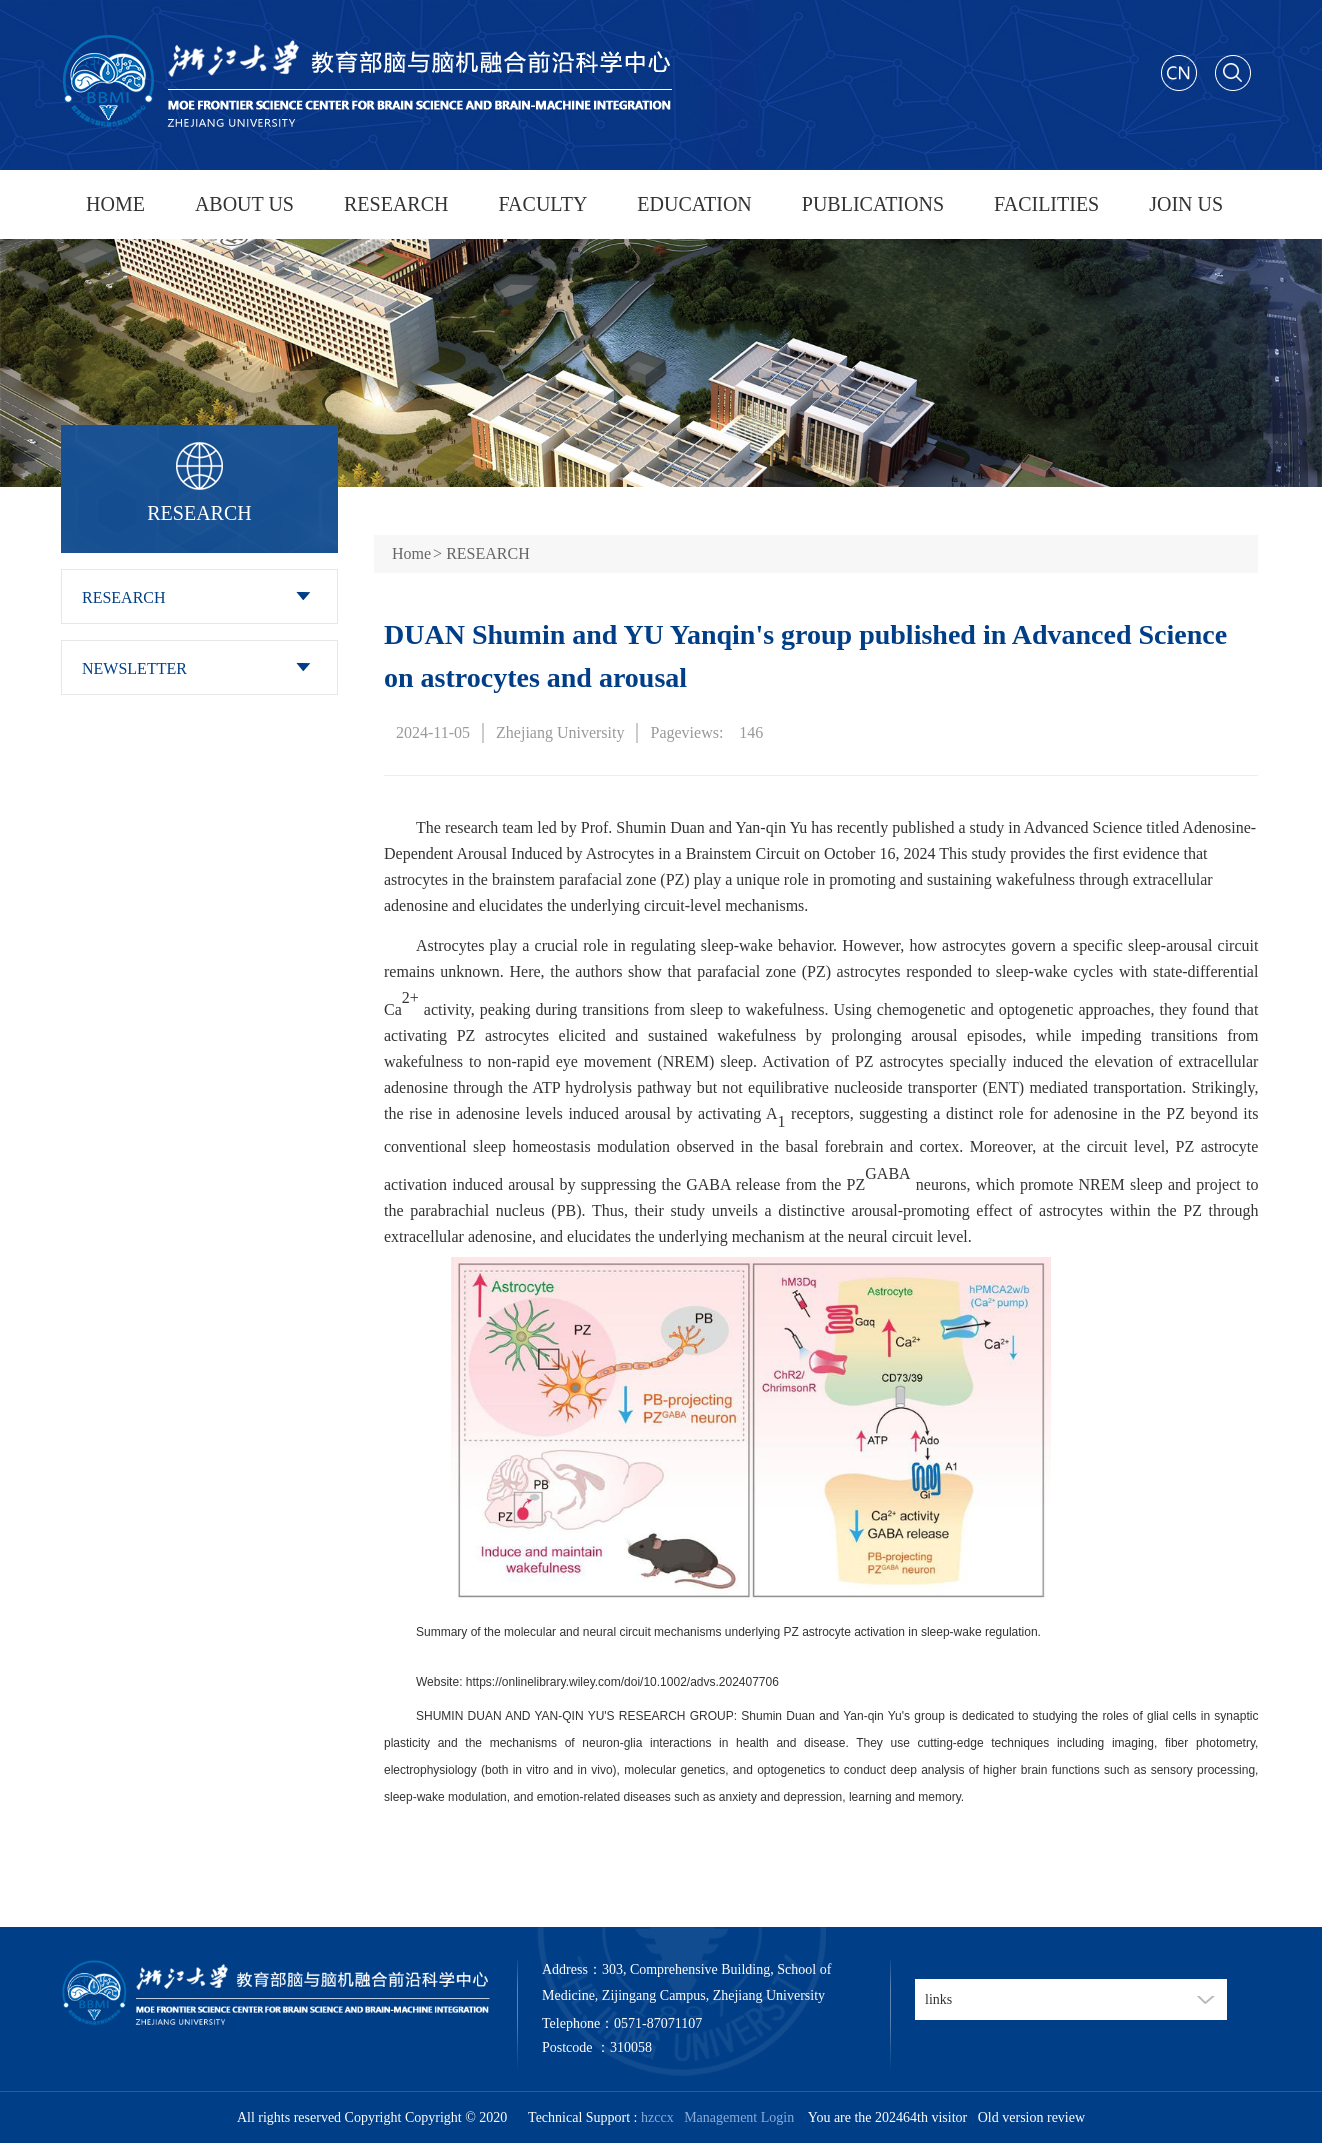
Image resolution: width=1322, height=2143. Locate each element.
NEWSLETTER (134, 668)
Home (411, 553)
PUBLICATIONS (873, 204)
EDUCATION (694, 204)
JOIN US (1186, 204)
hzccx (657, 2117)
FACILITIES (1046, 204)
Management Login (735, 2117)
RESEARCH (396, 204)
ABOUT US (244, 204)
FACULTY (542, 204)
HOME (115, 204)
